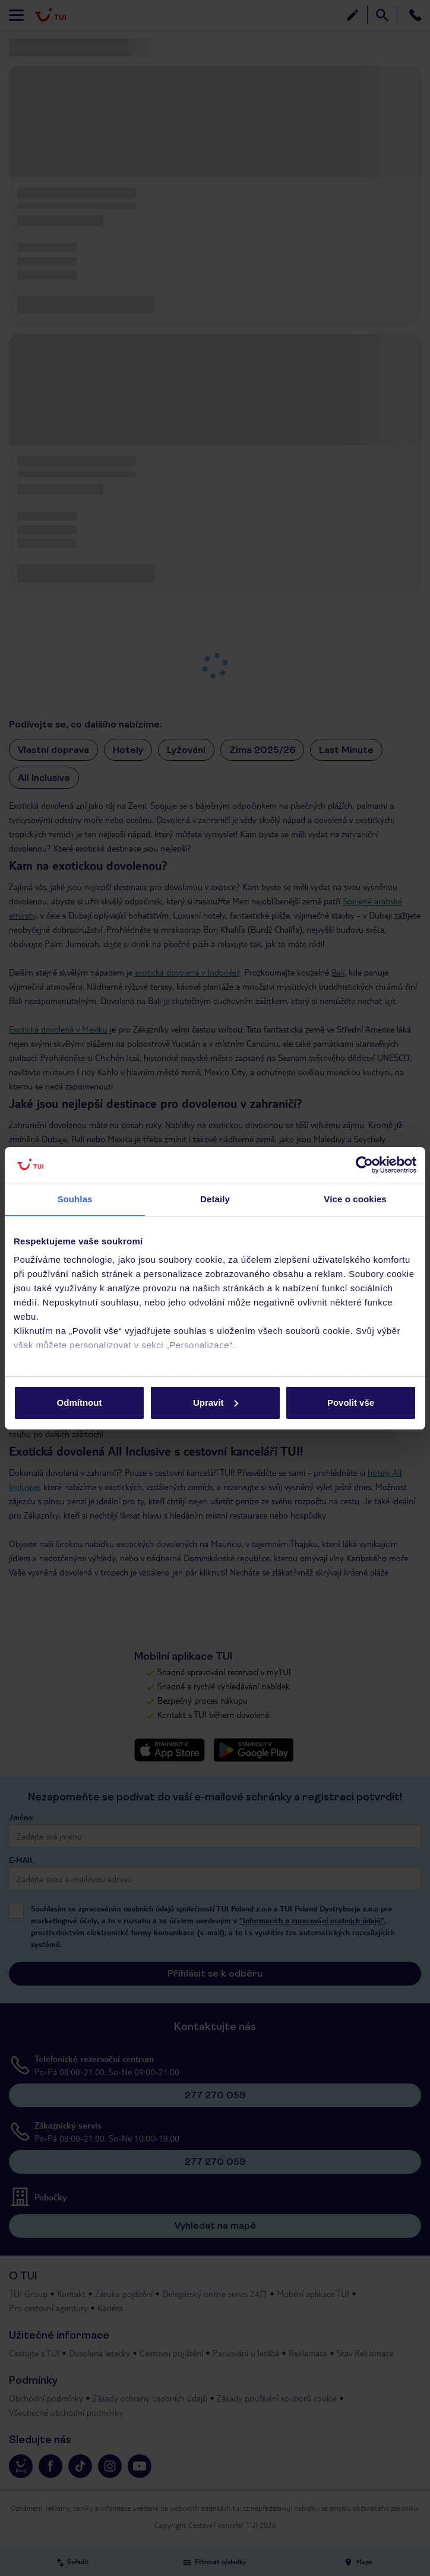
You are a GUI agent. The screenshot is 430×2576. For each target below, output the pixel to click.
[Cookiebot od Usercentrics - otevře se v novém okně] (364, 1165)
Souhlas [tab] (74, 1199)
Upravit (215, 1402)
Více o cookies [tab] (355, 1199)
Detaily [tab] (215, 1199)
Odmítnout (79, 1402)
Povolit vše (350, 1402)
